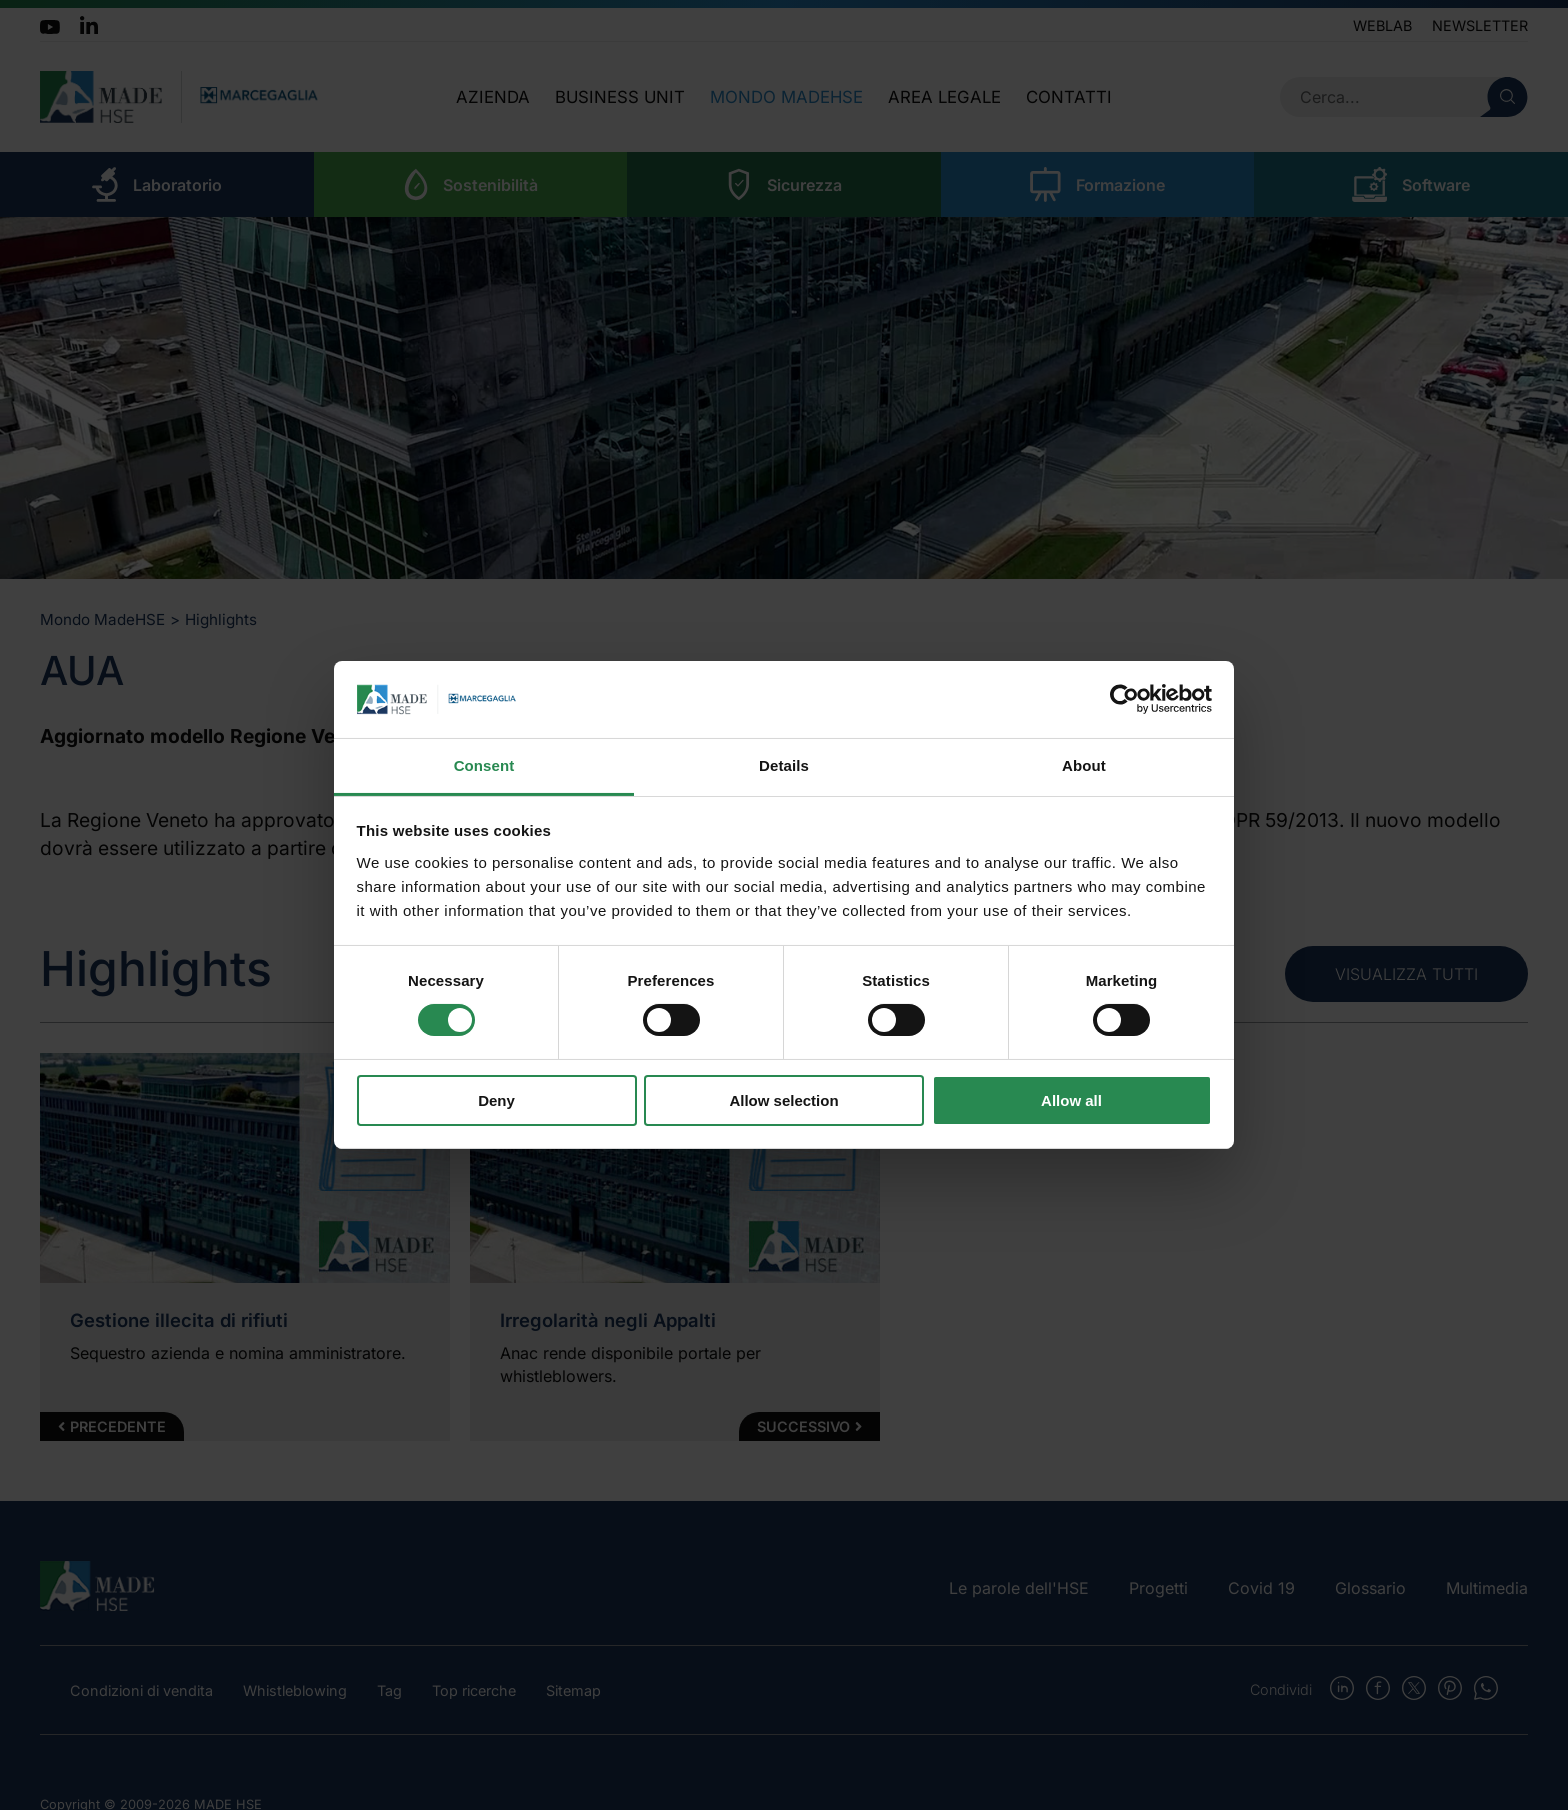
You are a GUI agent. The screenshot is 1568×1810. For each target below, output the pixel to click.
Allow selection (783, 1100)
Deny (496, 1100)
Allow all (1071, 1100)
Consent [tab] (484, 765)
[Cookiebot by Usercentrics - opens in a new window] (1124, 699)
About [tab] (1084, 765)
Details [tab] (784, 765)
